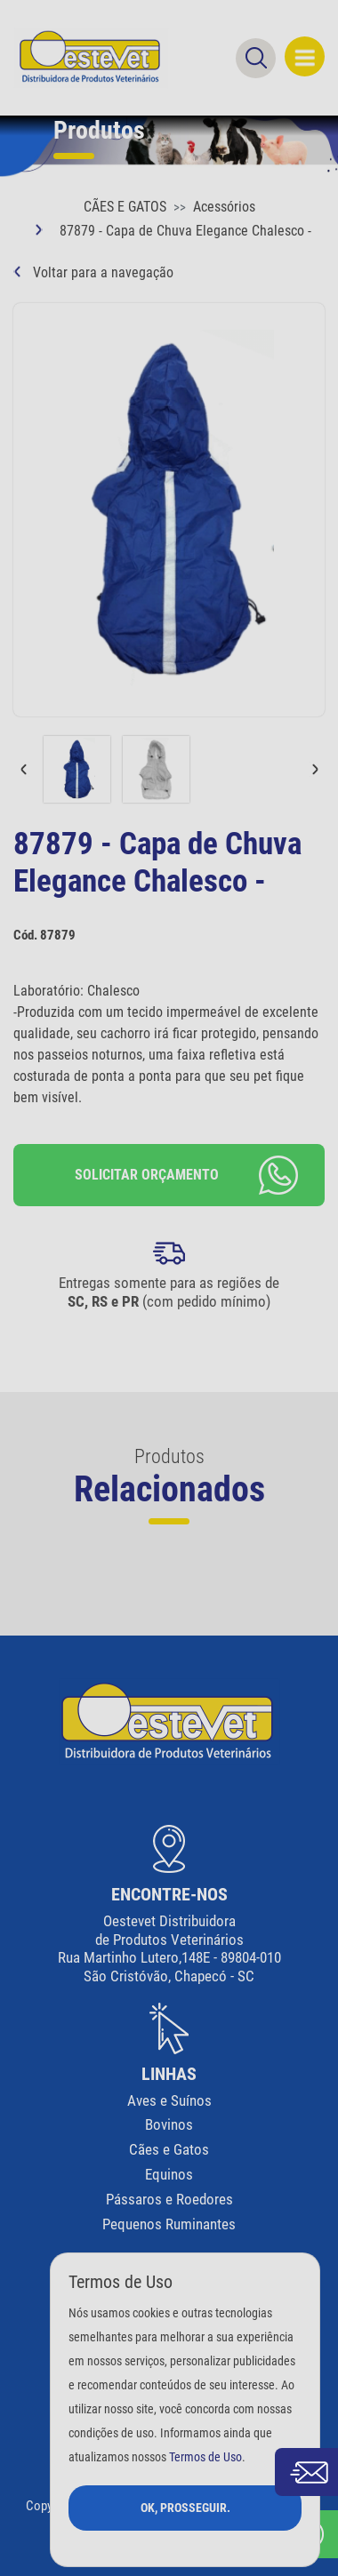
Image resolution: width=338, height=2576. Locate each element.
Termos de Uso (205, 2457)
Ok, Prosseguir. (185, 2507)
